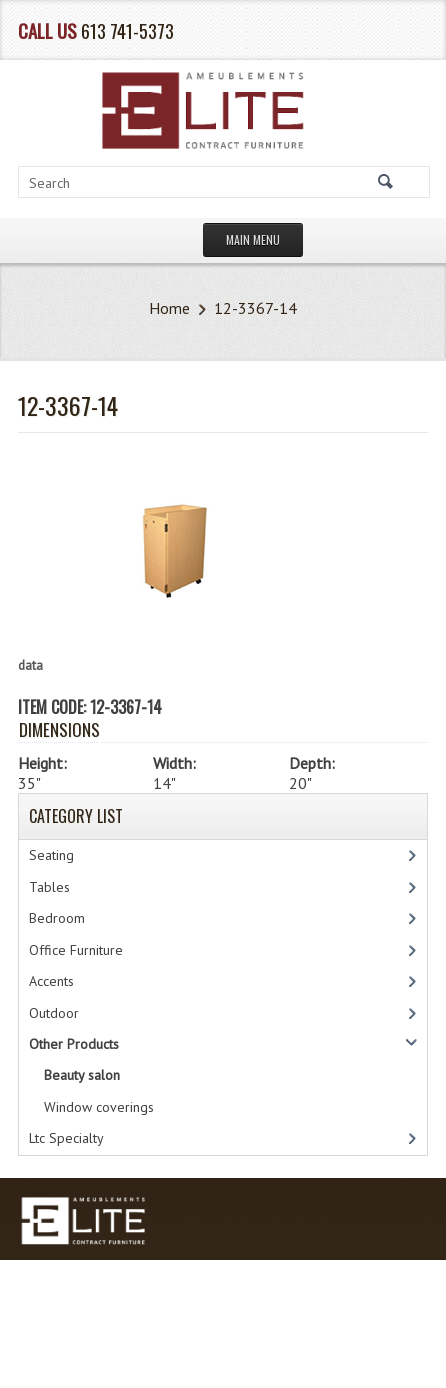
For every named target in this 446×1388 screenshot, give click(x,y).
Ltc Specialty (66, 1138)
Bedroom (57, 918)
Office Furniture (76, 950)
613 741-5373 (127, 30)
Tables (49, 887)
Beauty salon (82, 1075)
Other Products (74, 1044)
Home (169, 308)
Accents (51, 981)
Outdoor (54, 1013)
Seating (51, 855)
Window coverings (99, 1107)
